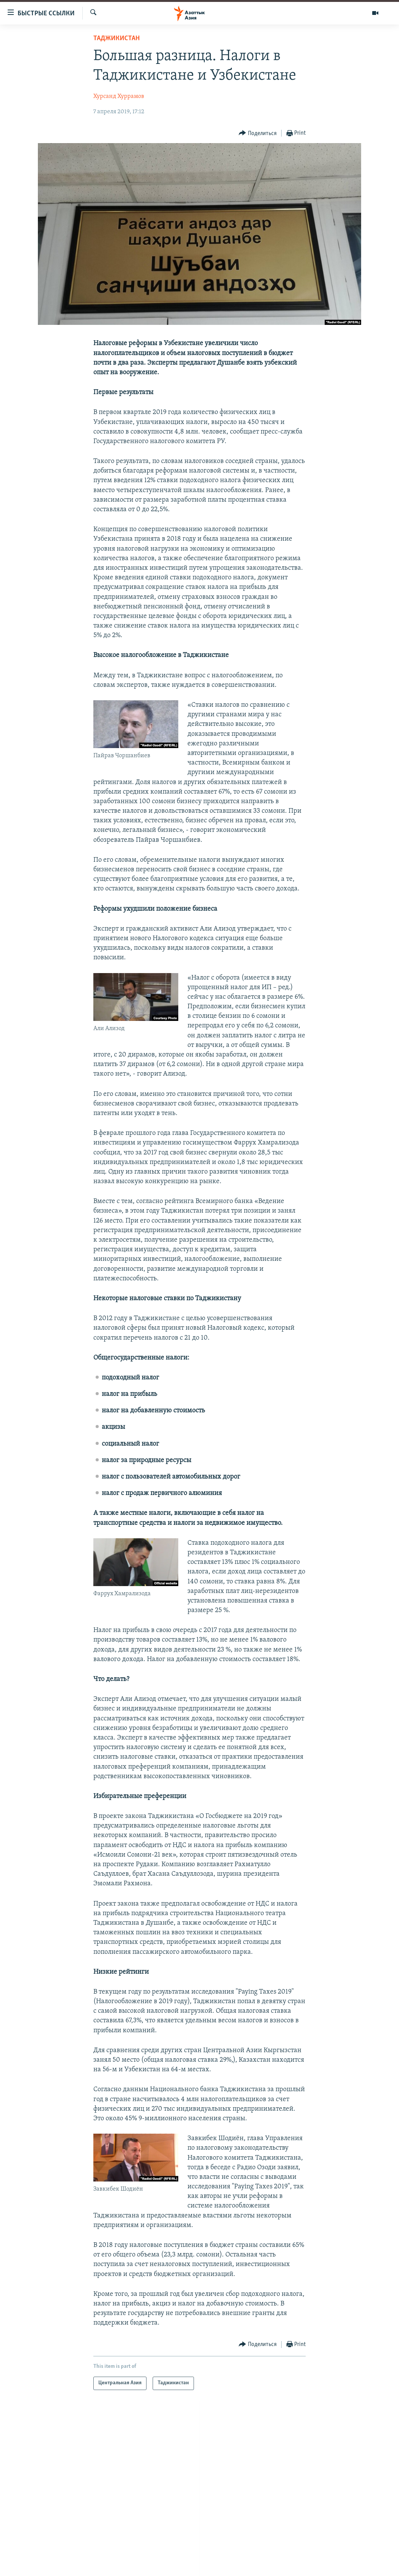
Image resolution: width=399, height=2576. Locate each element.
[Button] (258, 133)
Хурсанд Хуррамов (118, 96)
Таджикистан (116, 38)
